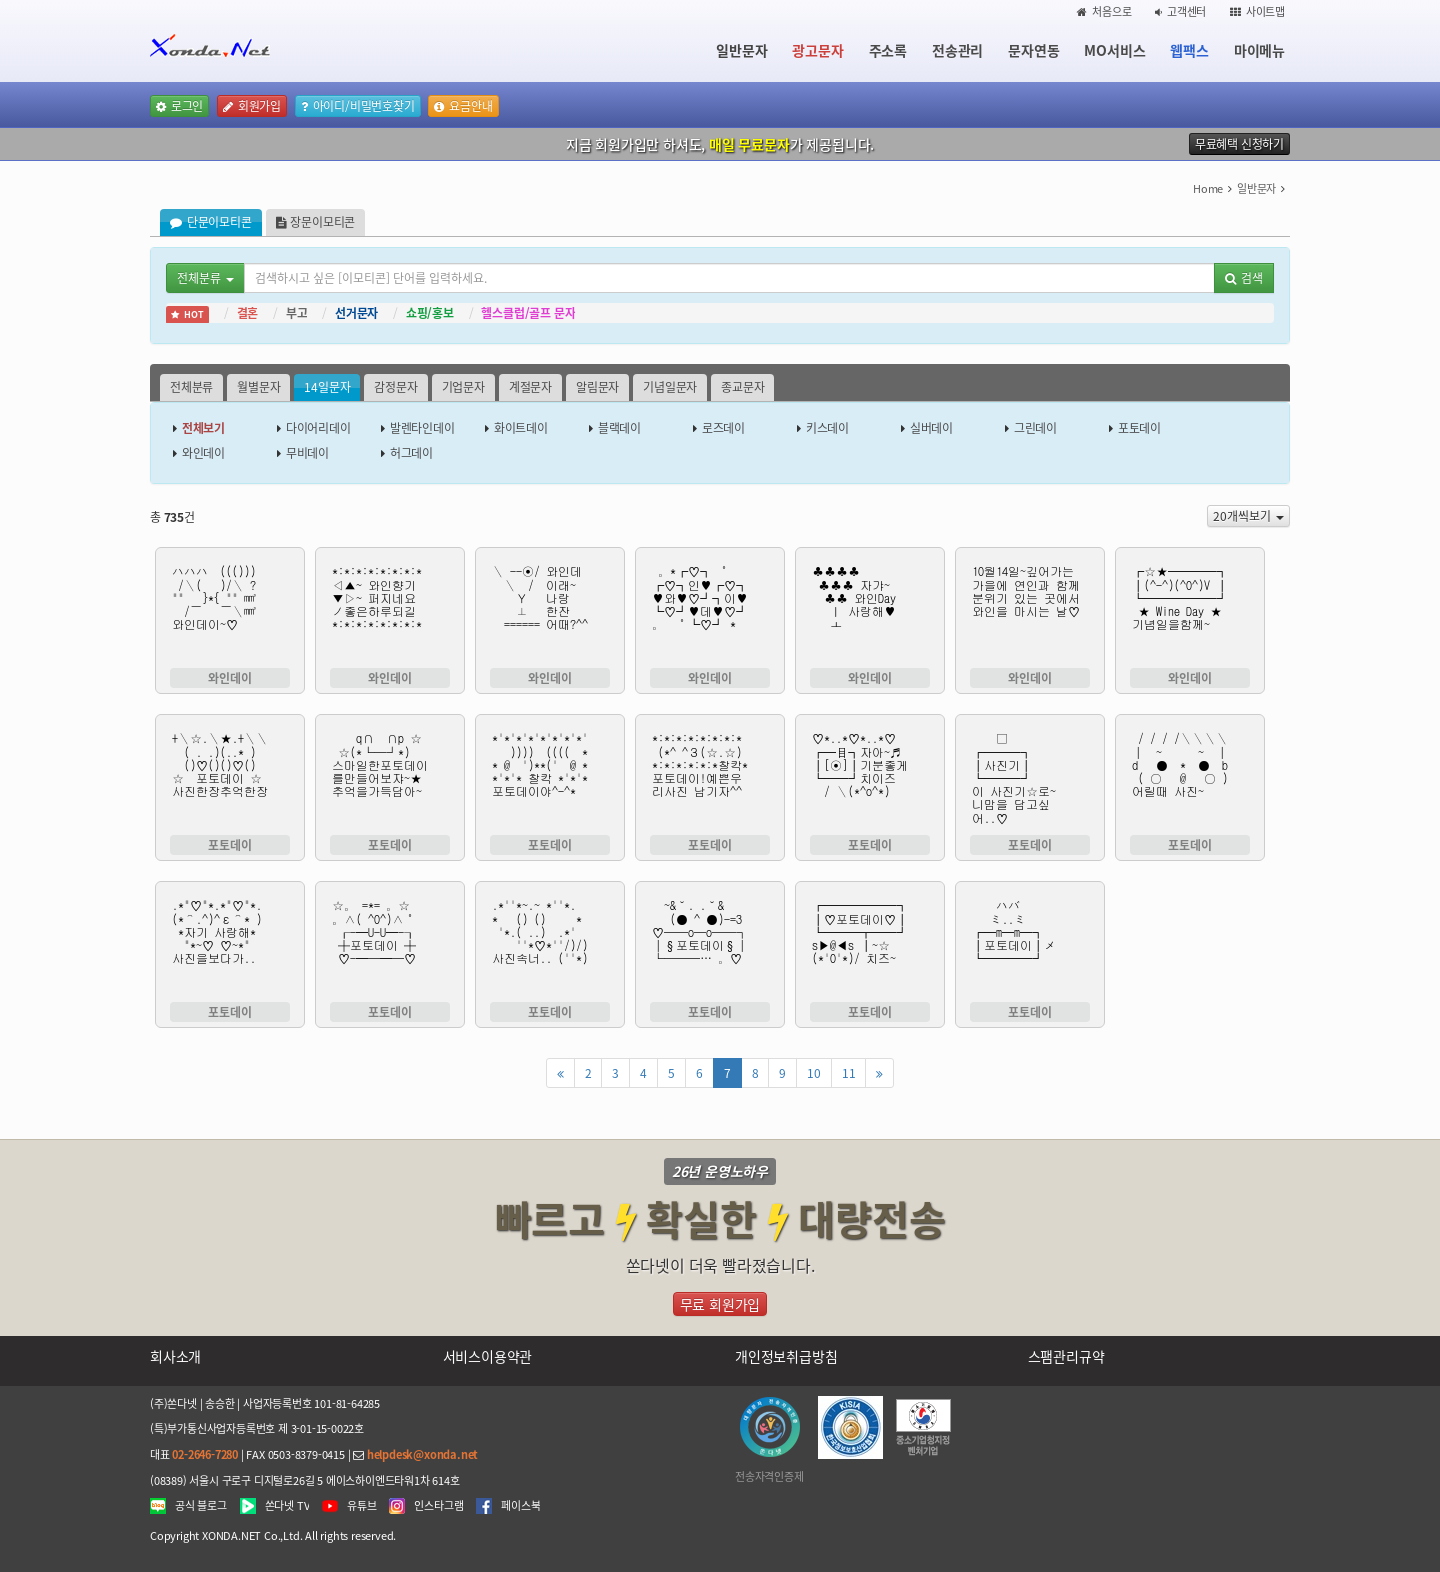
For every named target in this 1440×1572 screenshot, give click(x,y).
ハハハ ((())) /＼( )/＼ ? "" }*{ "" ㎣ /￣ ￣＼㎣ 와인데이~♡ (230, 610)
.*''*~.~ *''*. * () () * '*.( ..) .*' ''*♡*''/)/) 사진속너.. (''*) (550, 944)
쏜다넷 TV (287, 1506)
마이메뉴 (1259, 50)
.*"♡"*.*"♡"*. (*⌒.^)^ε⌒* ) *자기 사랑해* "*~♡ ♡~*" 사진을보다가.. (230, 944)
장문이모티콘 (316, 222)
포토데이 (1139, 428)
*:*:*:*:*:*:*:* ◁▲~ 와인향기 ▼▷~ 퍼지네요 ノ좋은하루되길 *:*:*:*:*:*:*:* (390, 610)
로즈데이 (723, 428)
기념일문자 (670, 387)
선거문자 (356, 313)
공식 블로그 (201, 1506)
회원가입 (252, 106)
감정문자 (395, 387)
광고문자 (817, 50)
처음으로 (1104, 11)
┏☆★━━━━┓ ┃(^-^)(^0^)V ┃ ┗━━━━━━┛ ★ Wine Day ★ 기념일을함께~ (1190, 610)
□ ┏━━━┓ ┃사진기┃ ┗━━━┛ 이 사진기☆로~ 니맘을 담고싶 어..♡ (1030, 777)
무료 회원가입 (720, 1304)
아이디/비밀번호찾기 (358, 106)
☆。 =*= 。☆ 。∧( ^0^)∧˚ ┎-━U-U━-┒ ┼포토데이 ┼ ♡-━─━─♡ (390, 944)
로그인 (179, 106)
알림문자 (597, 387)
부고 (297, 313)
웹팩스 (1189, 50)
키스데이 (827, 428)
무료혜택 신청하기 (1239, 144)
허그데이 (411, 453)
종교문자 (742, 387)
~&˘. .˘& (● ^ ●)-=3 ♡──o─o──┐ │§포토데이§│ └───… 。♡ (710, 944)
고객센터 (1180, 11)
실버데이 (931, 428)
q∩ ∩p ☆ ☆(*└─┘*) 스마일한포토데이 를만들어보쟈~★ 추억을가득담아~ (390, 777)
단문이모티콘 (211, 222)
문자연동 (1033, 50)
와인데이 (203, 453)
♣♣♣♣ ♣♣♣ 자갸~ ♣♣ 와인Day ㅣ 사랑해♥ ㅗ (870, 610)
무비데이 (307, 453)
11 (849, 1073)
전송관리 (957, 50)
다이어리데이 (318, 428)
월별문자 (258, 387)
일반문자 (741, 50)
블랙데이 (619, 428)
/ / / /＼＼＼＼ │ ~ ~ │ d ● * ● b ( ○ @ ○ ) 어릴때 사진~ (1190, 777)
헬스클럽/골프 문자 (528, 313)
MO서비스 (1114, 50)
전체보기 (203, 428)
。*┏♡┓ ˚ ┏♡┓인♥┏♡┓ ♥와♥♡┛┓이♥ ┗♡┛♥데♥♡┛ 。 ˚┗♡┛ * (710, 610)
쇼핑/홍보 (430, 313)
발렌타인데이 (422, 428)
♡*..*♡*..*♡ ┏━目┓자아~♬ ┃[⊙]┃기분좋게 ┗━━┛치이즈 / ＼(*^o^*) (870, 777)
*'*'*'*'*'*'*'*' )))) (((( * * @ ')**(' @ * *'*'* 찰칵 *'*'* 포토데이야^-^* (550, 777)
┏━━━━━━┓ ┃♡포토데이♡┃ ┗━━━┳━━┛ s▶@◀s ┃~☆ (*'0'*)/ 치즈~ (870, 944)
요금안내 (463, 106)
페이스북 (520, 1506)
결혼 (248, 313)
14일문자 (327, 387)
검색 (1244, 278)
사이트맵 (1257, 11)
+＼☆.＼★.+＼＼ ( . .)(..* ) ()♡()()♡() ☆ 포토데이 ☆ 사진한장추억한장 (230, 777)
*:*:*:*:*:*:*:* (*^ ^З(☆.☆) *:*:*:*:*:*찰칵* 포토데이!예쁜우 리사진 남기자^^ (710, 777)
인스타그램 (438, 1506)
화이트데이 (521, 428)
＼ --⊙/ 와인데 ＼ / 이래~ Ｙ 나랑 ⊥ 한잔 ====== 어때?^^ (550, 610)
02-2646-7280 (205, 1454)
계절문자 (530, 387)
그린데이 (1035, 428)
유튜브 (361, 1506)
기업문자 (463, 387)
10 (814, 1073)
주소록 (888, 50)
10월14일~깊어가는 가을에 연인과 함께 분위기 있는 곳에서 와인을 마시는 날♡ (1030, 610)
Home (1208, 188)
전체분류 (191, 387)
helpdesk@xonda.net (422, 1454)
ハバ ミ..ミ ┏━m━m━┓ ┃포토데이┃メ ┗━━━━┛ (1030, 944)
